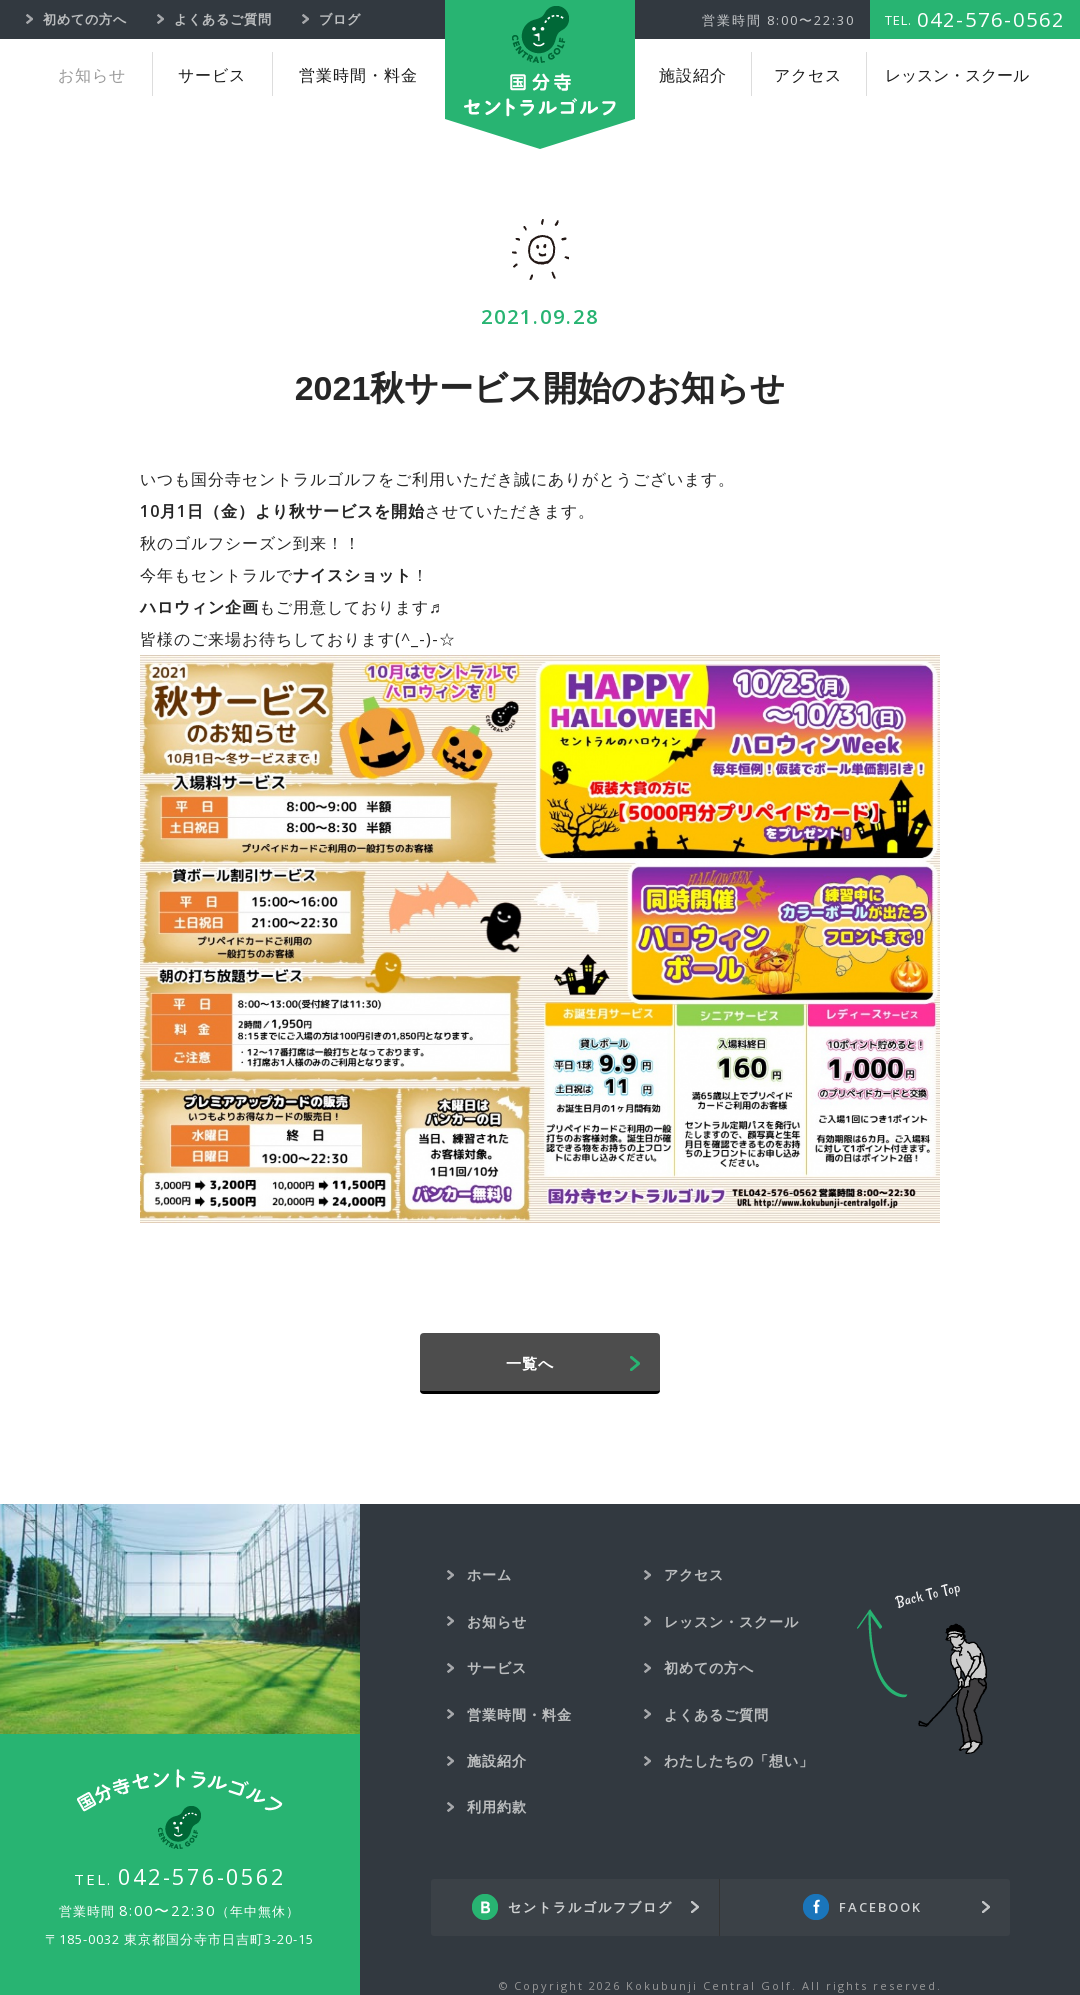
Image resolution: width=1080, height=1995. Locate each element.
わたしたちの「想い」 (739, 1760)
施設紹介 (693, 75)
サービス (212, 75)
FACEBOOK (880, 1907)
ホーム (489, 1574)
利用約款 (497, 1806)
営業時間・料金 (358, 75)
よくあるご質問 (716, 1714)
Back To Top (922, 1669)
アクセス (808, 75)
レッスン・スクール (957, 75)
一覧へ (530, 1363)
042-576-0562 (202, 1876)
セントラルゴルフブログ (590, 1907)
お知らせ (92, 75)
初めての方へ (709, 1667)
